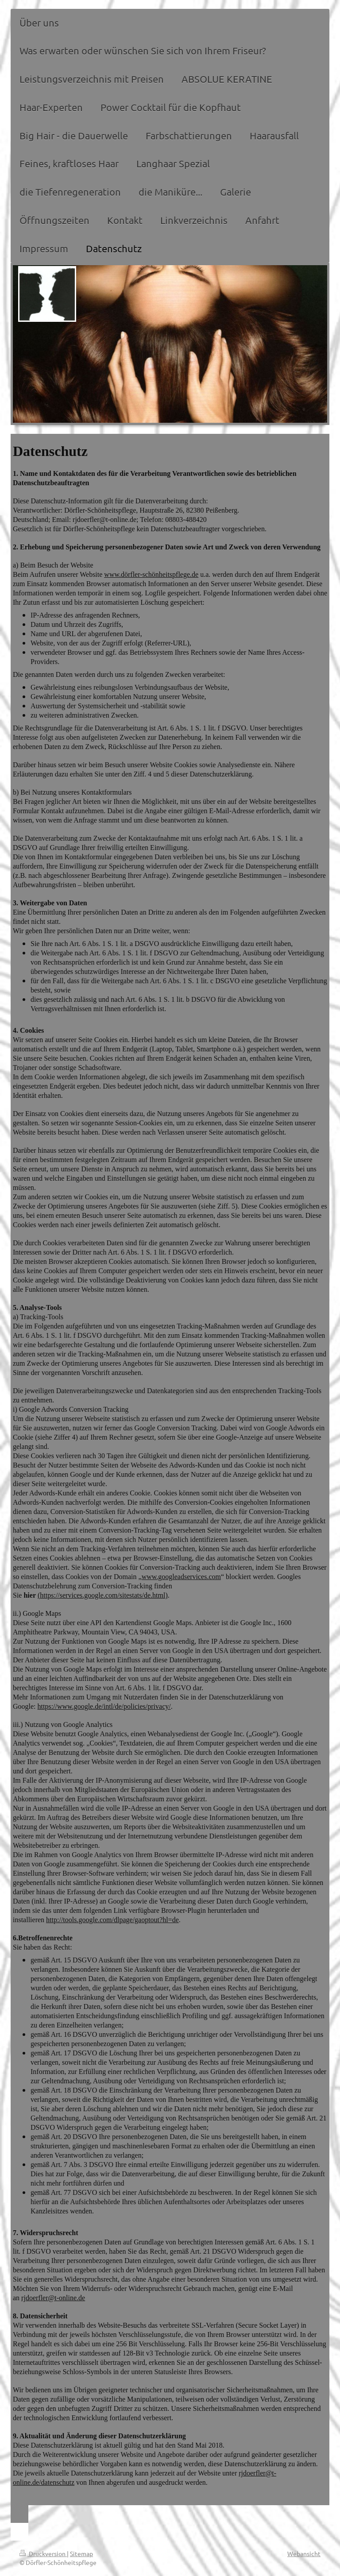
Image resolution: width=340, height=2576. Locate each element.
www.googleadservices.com (181, 1576)
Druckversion (43, 2553)
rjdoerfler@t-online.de (53, 2298)
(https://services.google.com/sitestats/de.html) (103, 1595)
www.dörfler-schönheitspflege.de (151, 574)
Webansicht (304, 2553)
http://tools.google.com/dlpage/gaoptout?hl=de (112, 1919)
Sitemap (81, 2553)
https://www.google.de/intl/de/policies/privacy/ (104, 1706)
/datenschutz (56, 2482)
